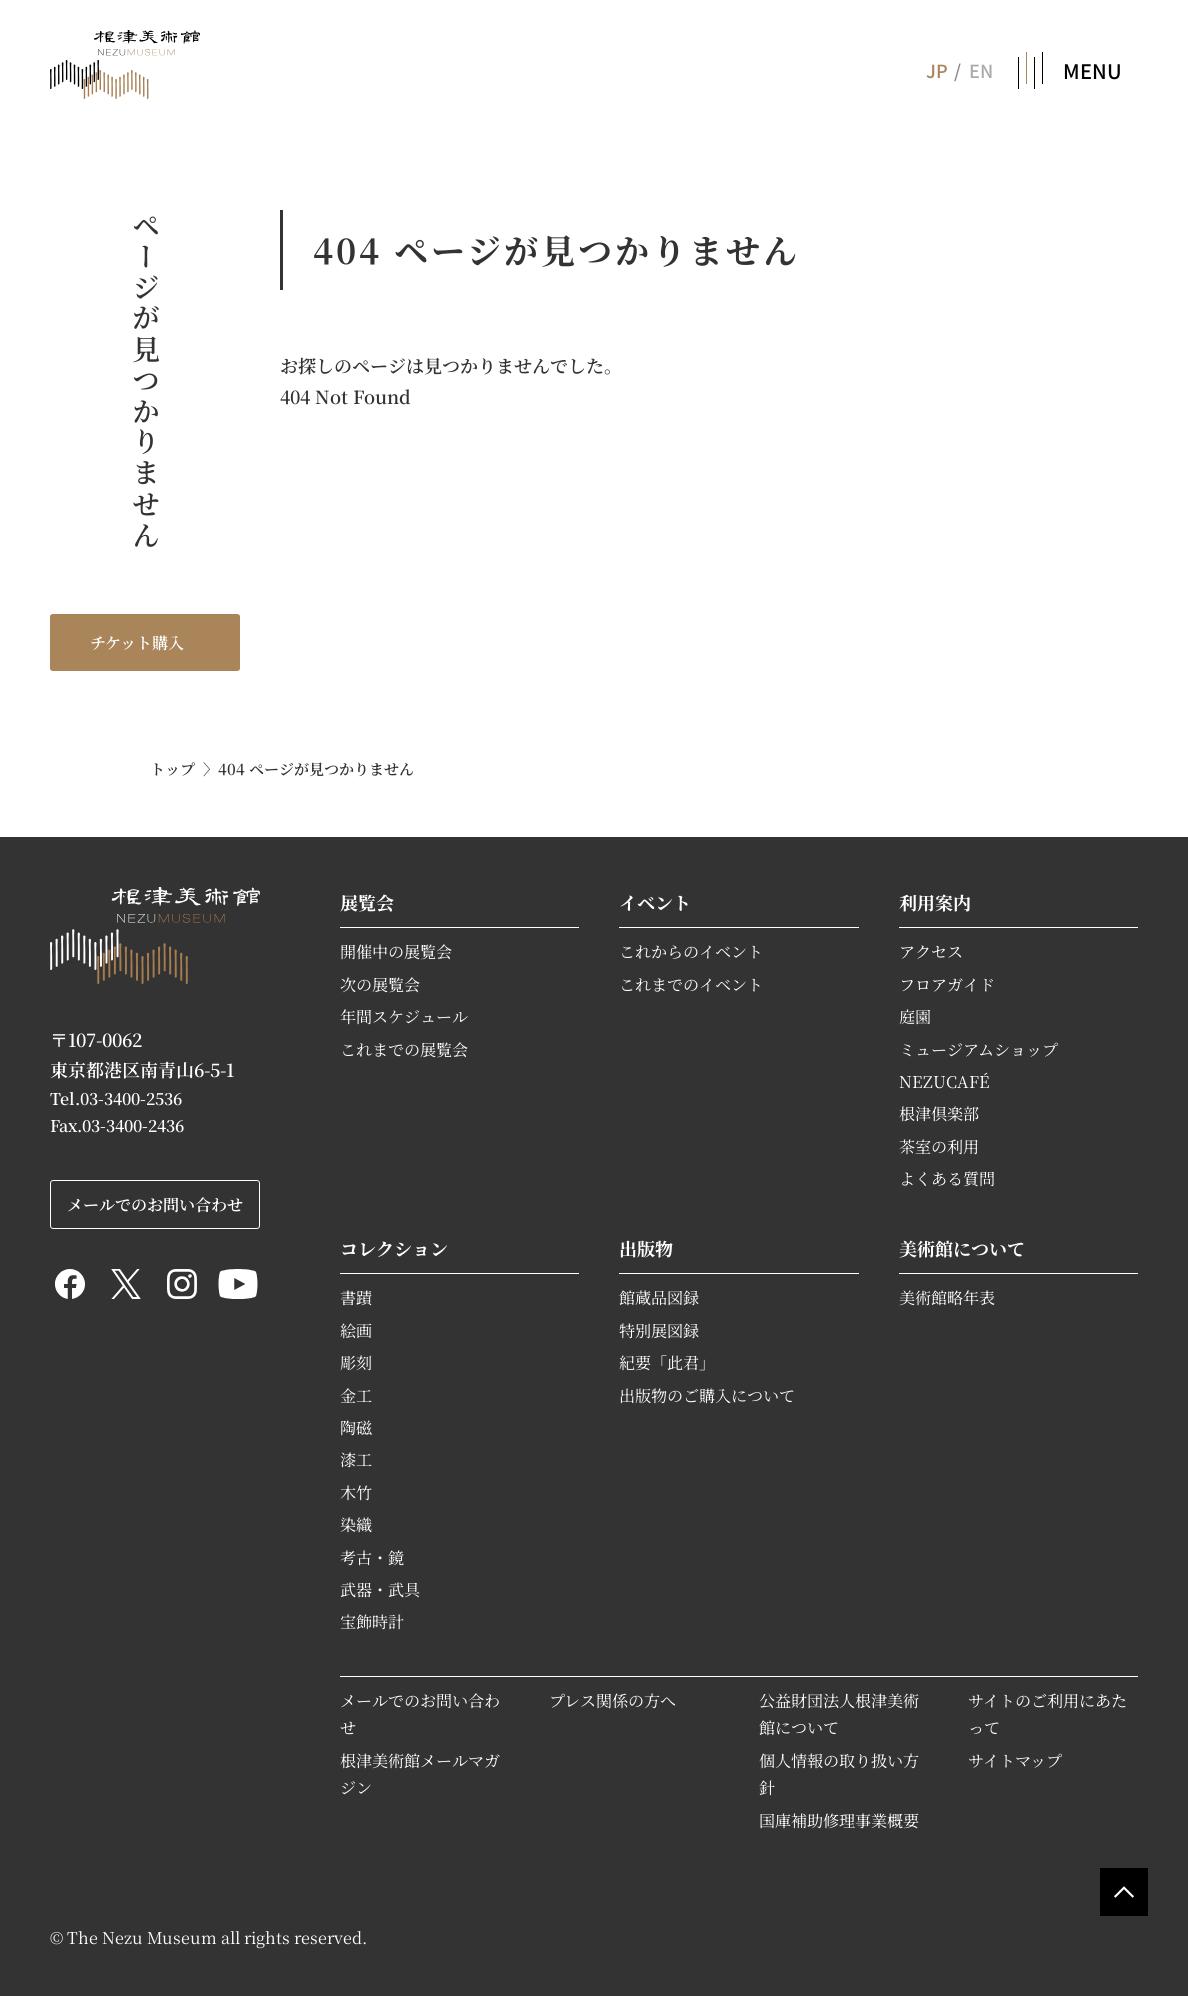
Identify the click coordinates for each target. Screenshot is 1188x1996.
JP (936, 70)
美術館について (962, 1248)
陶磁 (356, 1427)
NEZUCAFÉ (944, 1081)
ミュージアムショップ (978, 1049)
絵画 (356, 1330)
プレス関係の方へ (612, 1700)
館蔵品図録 (659, 1297)
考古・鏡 (372, 1557)
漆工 (356, 1459)
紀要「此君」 (667, 1362)
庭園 (915, 1016)
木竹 (356, 1492)
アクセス (931, 951)
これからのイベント (691, 951)
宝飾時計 (372, 1621)
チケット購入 (137, 642)
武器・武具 (380, 1589)
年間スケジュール (404, 1016)
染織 (356, 1524)
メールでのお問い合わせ (155, 1204)
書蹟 (356, 1297)
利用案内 (935, 902)
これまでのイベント (691, 984)
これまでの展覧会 (404, 1049)
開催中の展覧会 (396, 951)
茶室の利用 (939, 1146)
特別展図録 (659, 1330)
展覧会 (367, 902)
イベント (655, 902)
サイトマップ (1015, 1760)
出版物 (646, 1248)
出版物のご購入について (707, 1395)
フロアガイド (947, 984)
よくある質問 (947, 1178)
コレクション (394, 1248)
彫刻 (356, 1362)
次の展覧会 (380, 984)
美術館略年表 (947, 1297)
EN (981, 70)
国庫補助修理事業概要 (839, 1820)
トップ (172, 768)
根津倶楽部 (939, 1113)
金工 (356, 1395)
